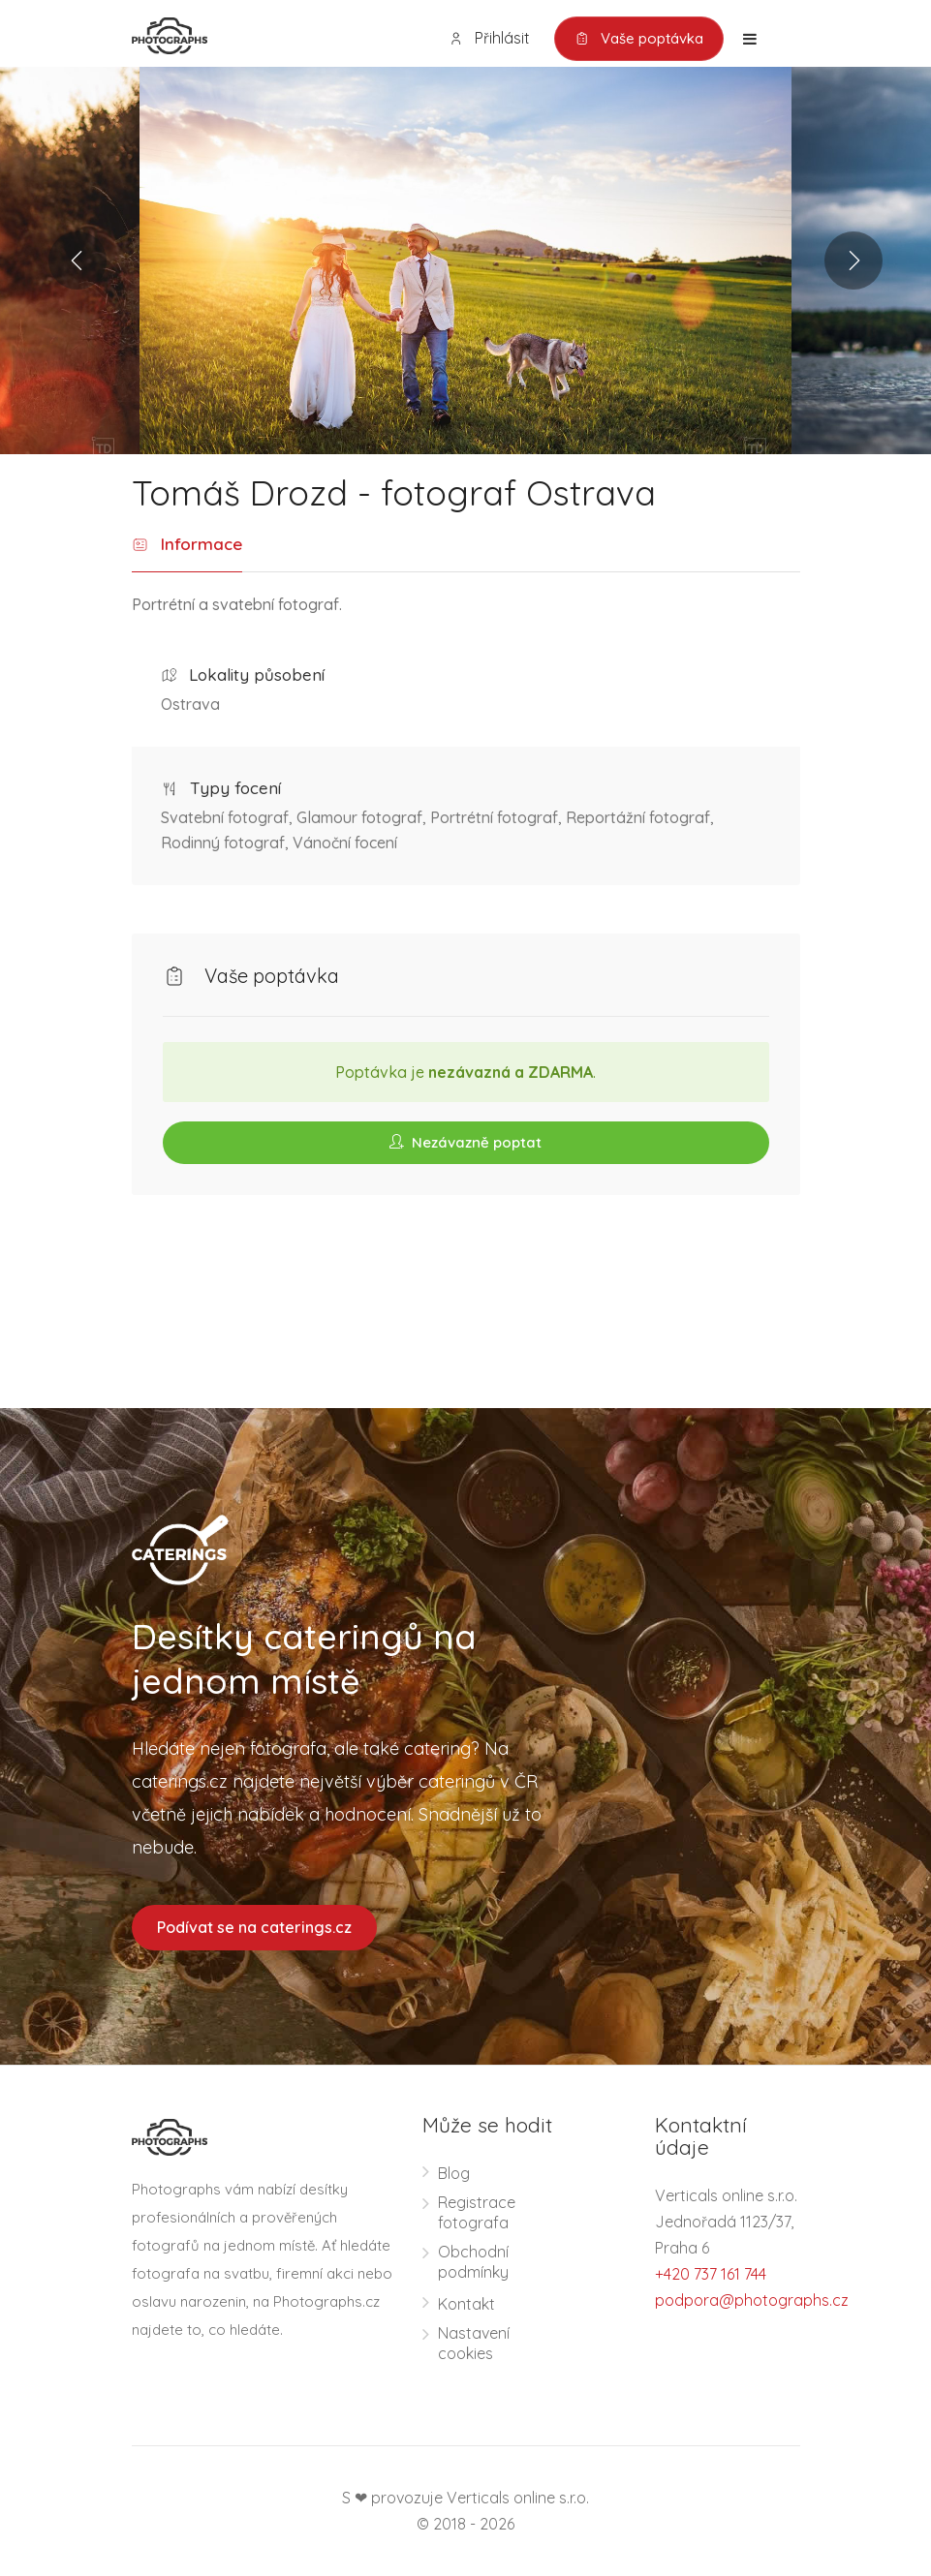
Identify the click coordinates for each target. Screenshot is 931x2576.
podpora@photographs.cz (752, 2300)
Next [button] (853, 260)
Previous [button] (77, 260)
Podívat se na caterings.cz (254, 1927)
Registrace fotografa (476, 2212)
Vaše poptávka (638, 38)
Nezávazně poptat (465, 1142)
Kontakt (466, 2304)
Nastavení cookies (474, 2343)
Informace (187, 545)
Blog (454, 2173)
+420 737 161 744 (710, 2274)
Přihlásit (489, 38)
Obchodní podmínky (473, 2262)
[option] (465, 260)
